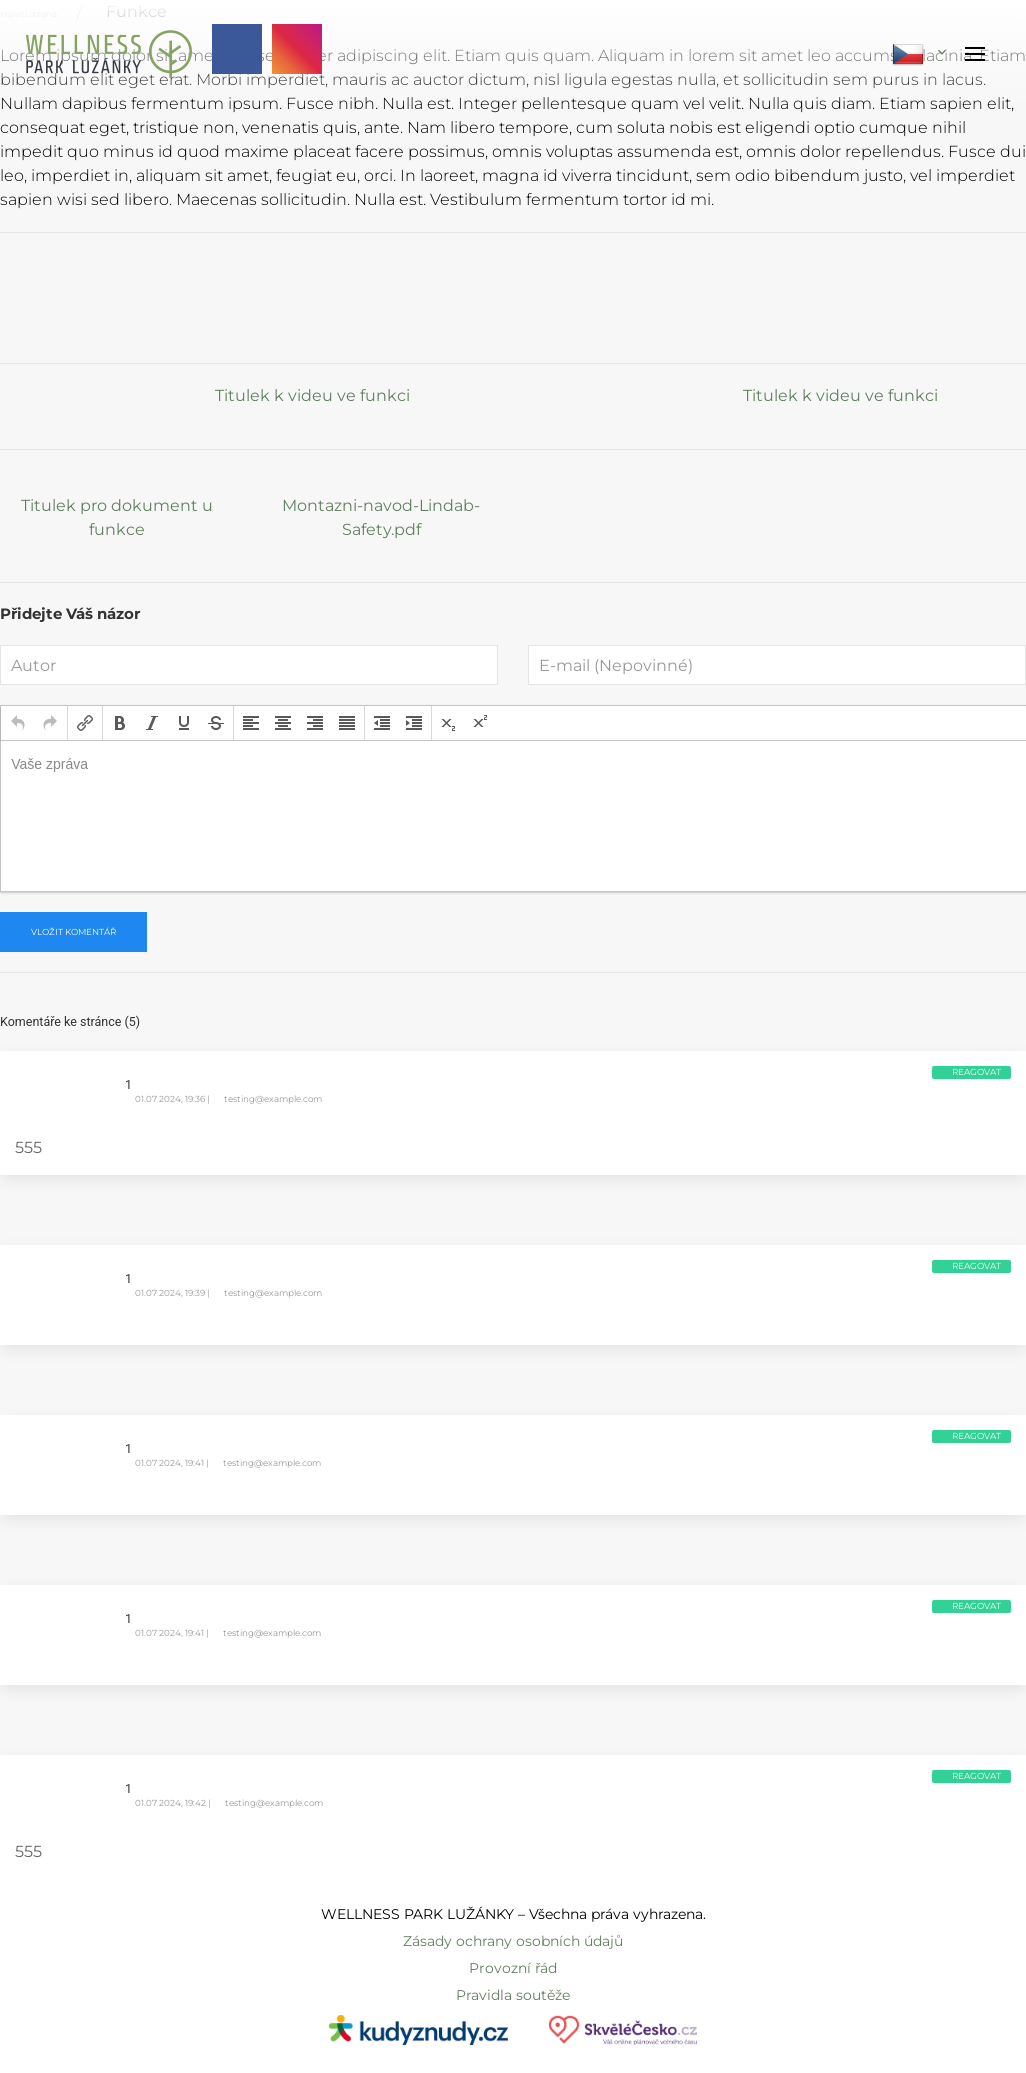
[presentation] (18, 723)
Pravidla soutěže (513, 1995)
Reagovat (976, 1072)
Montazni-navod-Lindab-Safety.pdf (381, 517)
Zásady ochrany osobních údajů (513, 1941)
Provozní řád (513, 1968)
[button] (18, 723)
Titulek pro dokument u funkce (117, 517)
